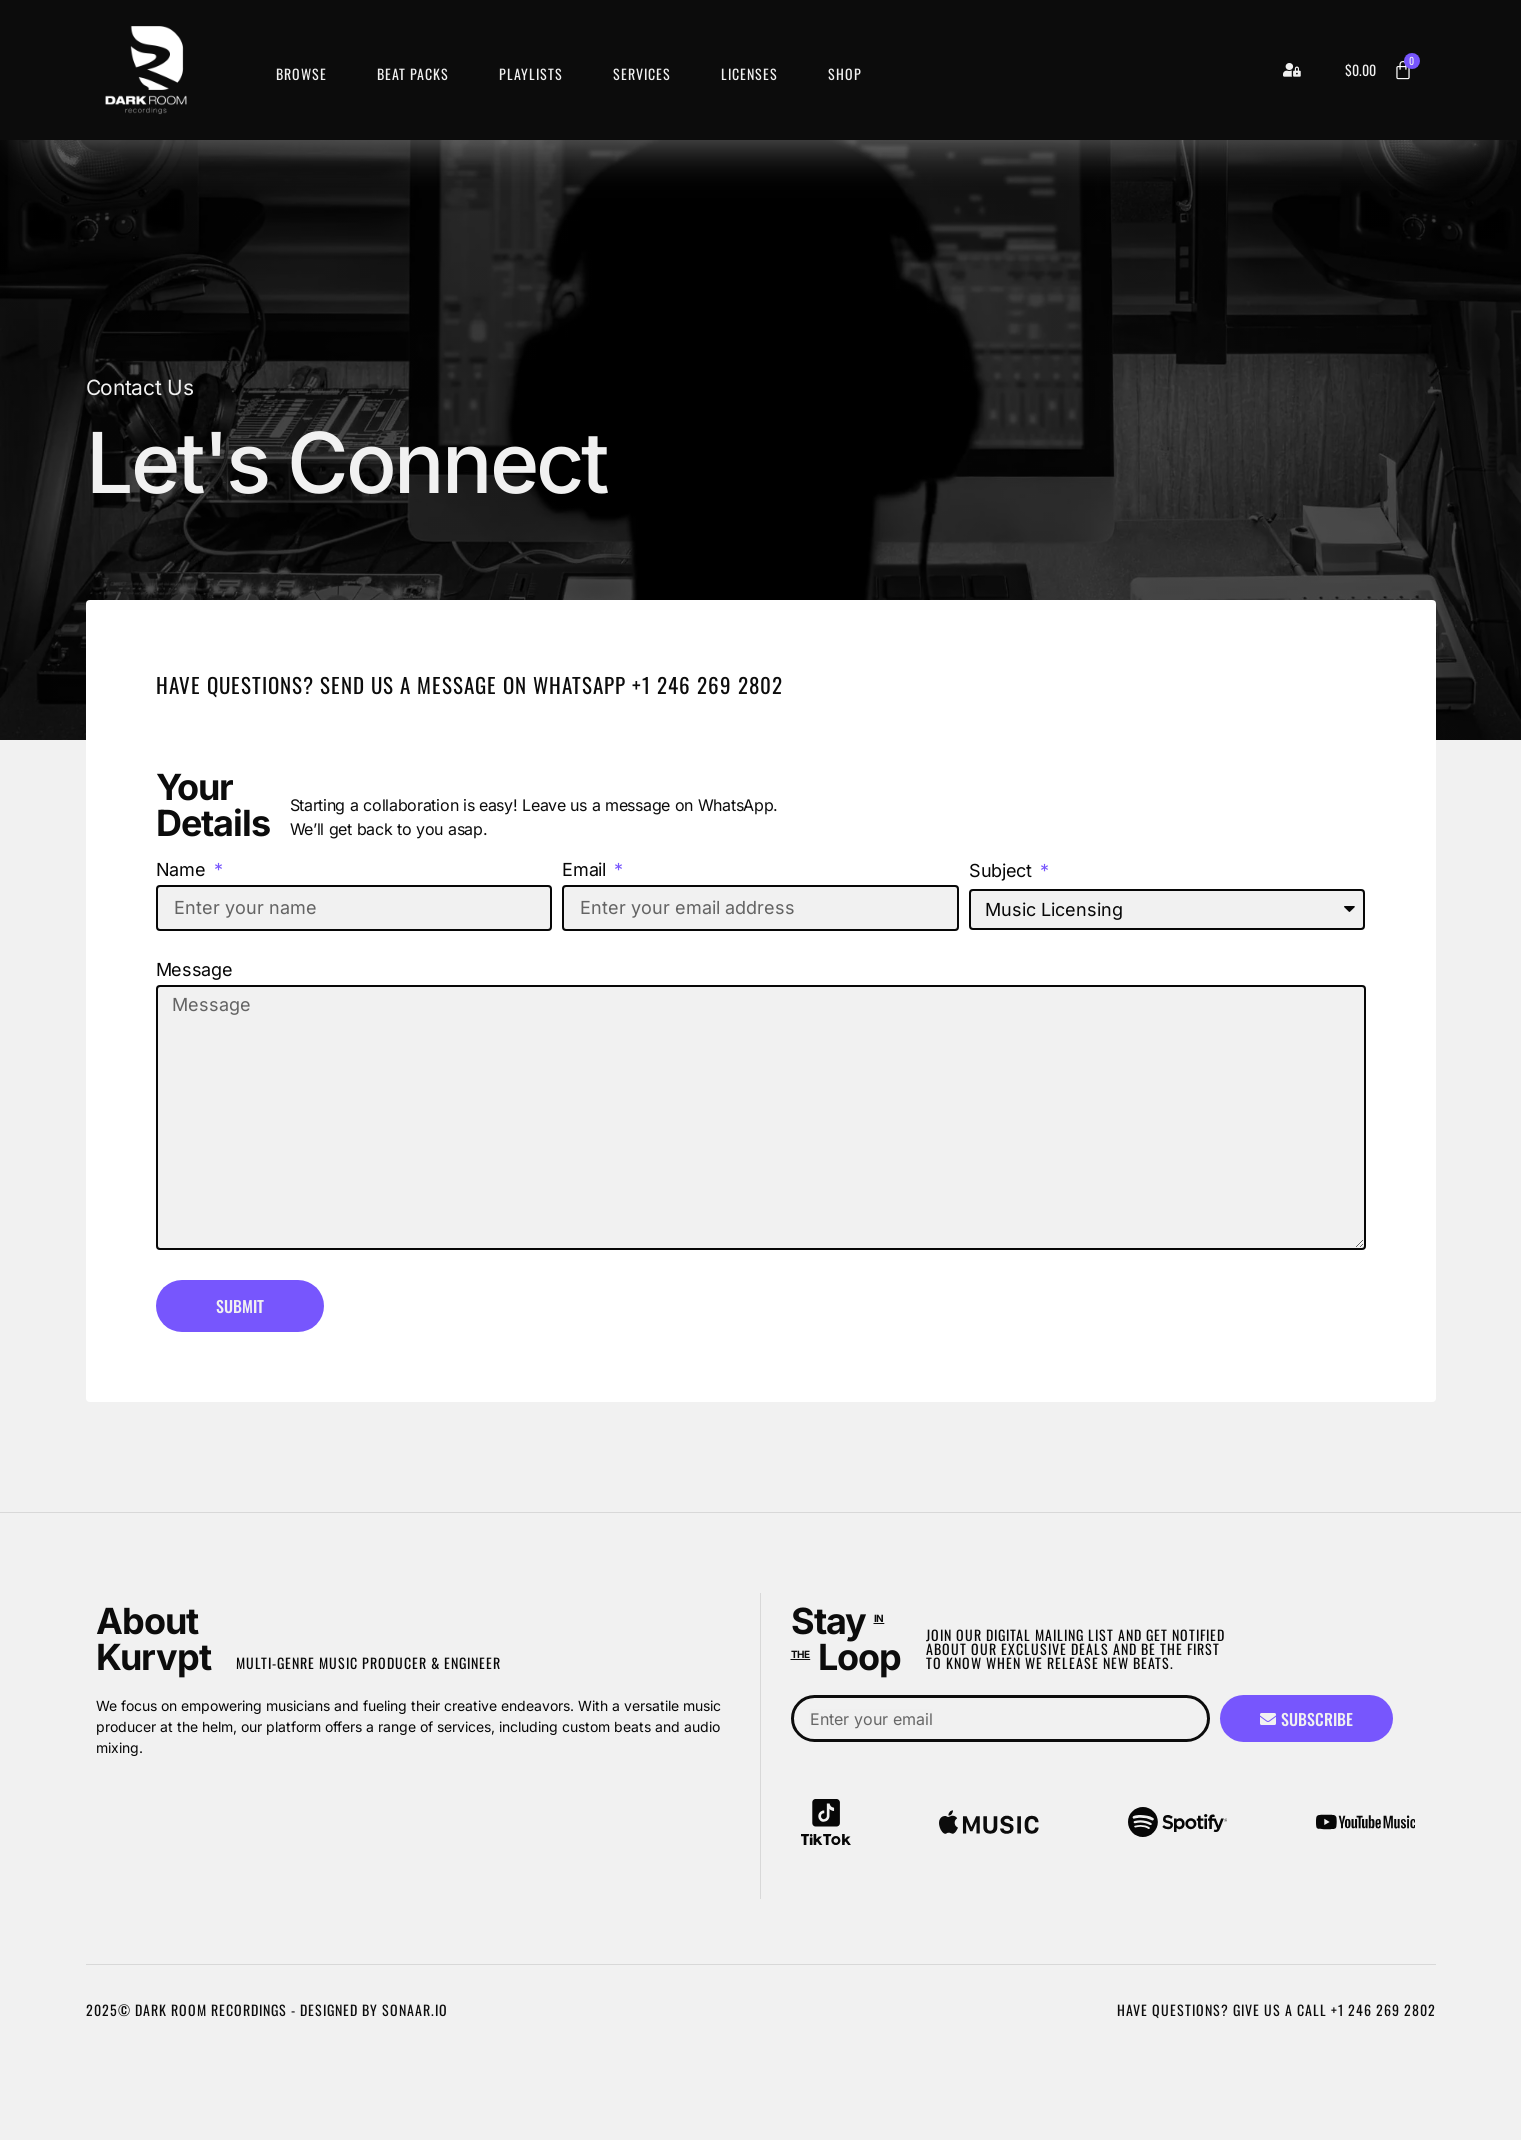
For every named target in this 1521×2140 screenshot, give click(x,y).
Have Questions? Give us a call (1224, 2009)
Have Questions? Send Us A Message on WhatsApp (394, 684)
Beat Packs (413, 73)
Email (586, 870)
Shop (845, 73)
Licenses (749, 73)
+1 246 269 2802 (707, 684)
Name (183, 870)
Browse (301, 73)
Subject (1003, 871)
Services (642, 73)
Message (194, 970)
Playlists (531, 73)
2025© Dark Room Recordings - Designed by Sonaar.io (267, 2009)
